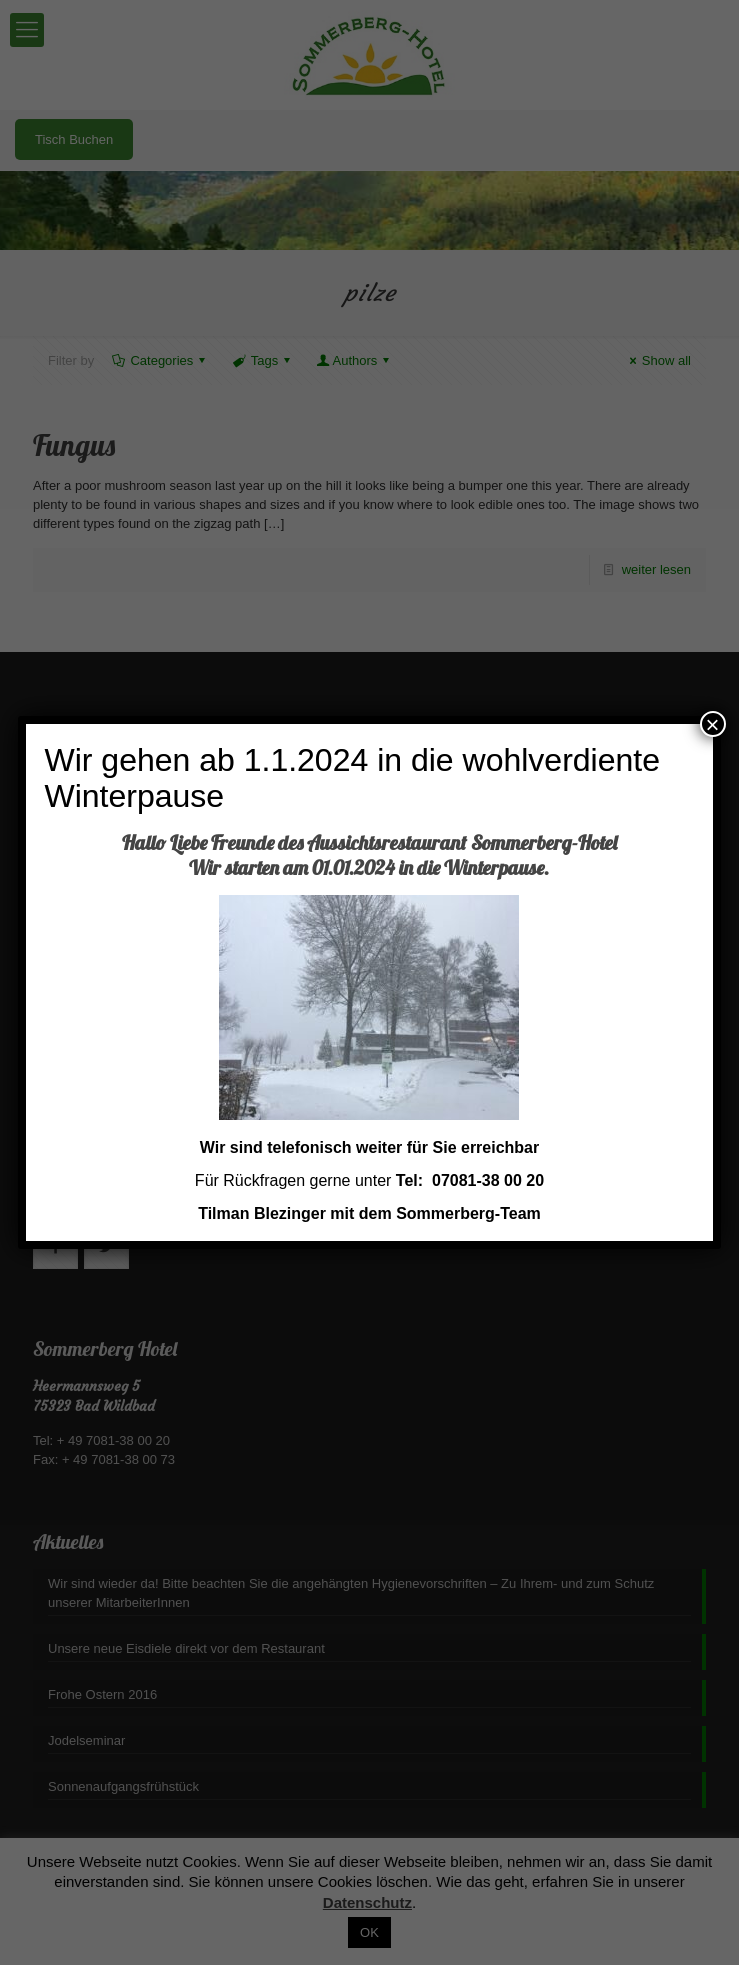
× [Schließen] (713, 724)
